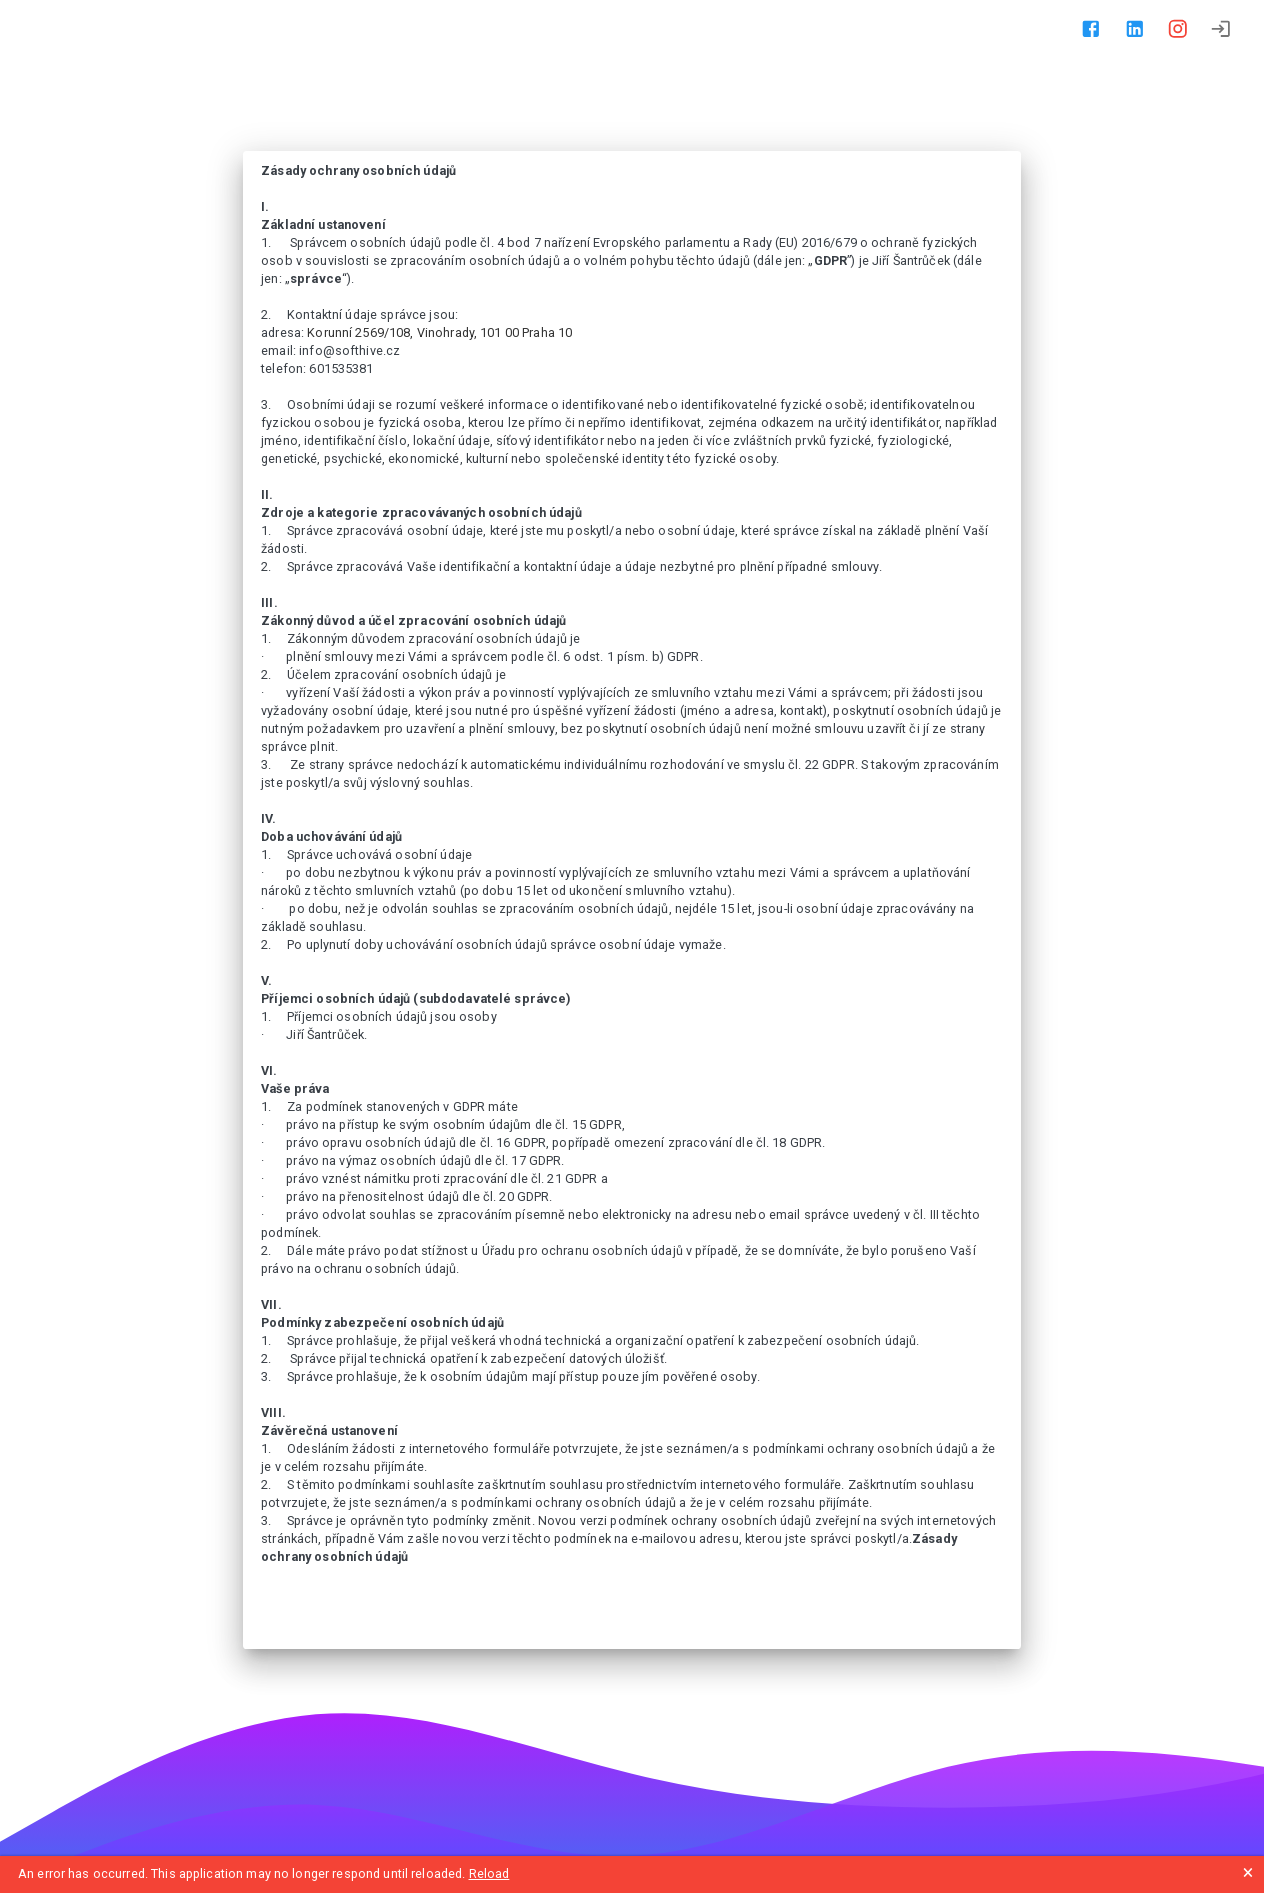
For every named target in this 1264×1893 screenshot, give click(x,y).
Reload (489, 1873)
